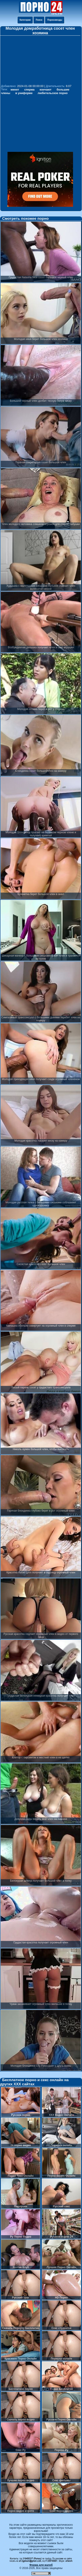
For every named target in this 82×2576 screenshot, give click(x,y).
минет (14, 89)
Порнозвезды (54, 20)
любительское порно (53, 93)
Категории (25, 20)
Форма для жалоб (41, 2565)
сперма (29, 89)
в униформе (23, 93)
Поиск (39, 20)
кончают (45, 89)
